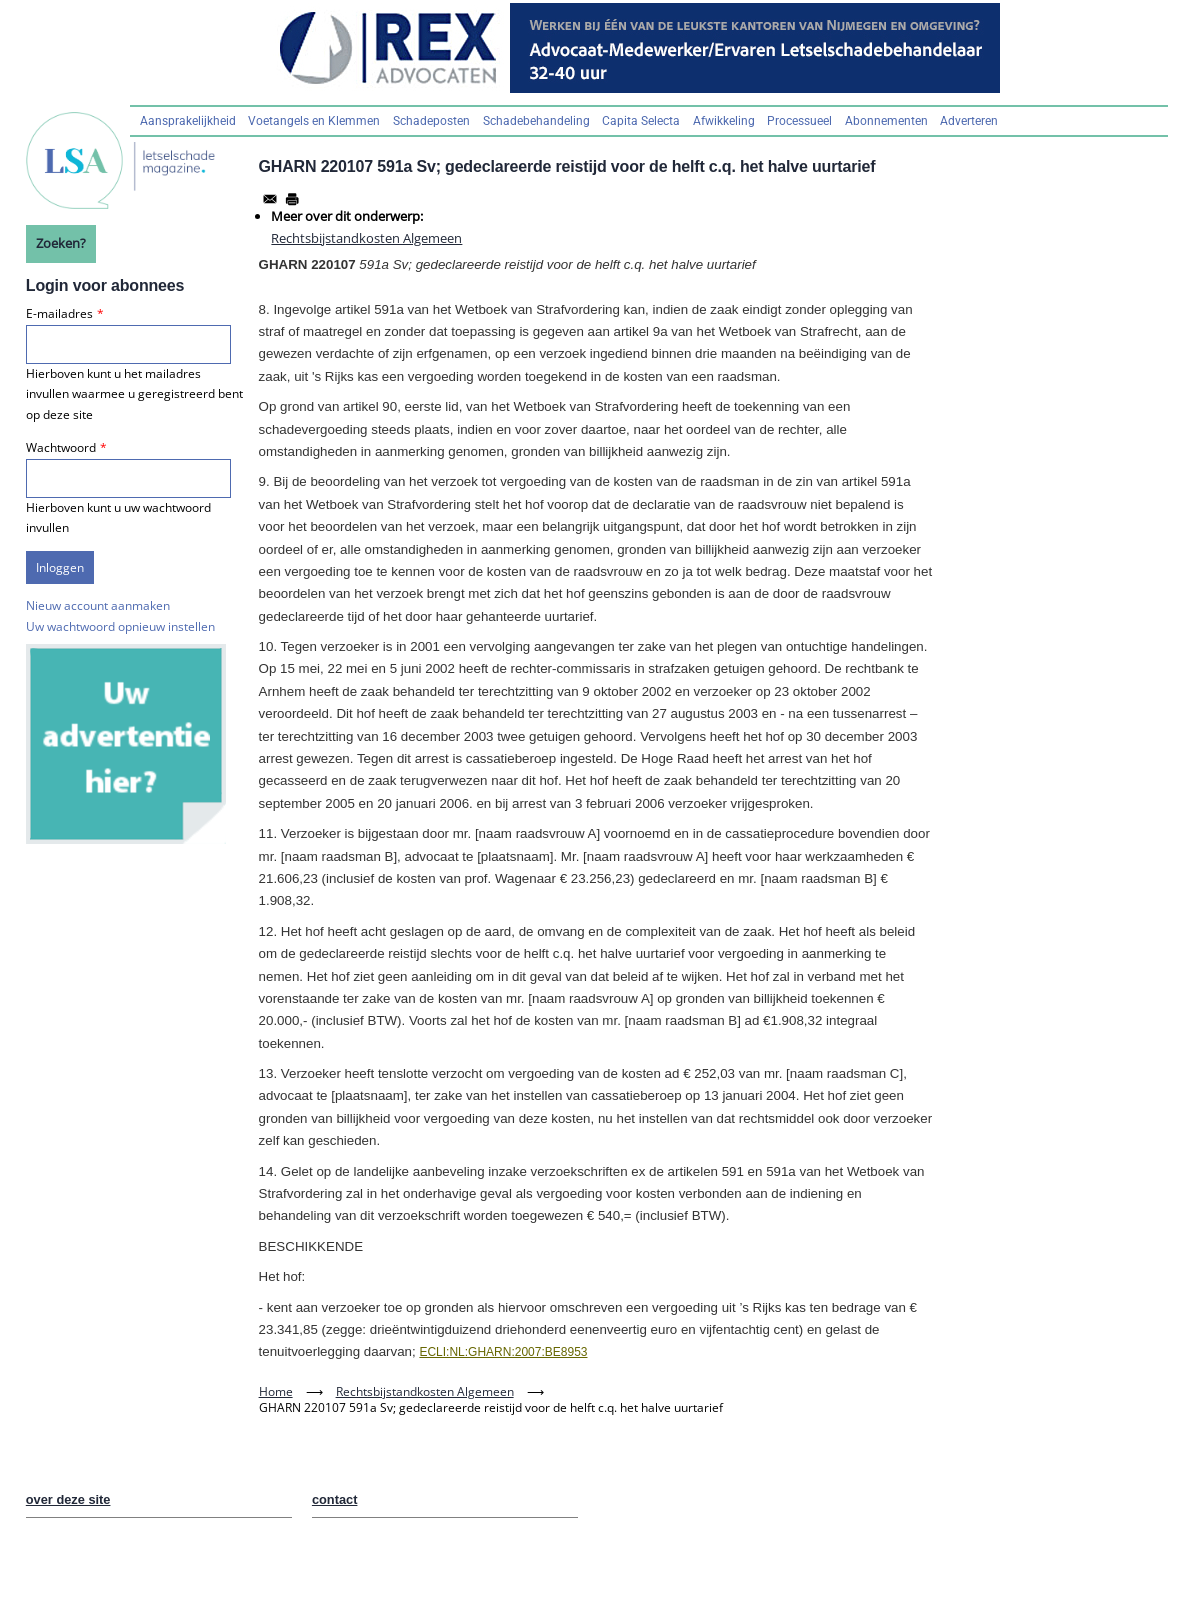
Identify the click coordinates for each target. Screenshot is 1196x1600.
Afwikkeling (724, 121)
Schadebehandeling (536, 121)
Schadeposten (431, 121)
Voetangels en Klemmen (314, 121)
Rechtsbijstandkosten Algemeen (366, 238)
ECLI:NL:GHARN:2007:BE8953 (503, 1352)
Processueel (799, 121)
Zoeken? (61, 243)
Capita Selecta (641, 121)
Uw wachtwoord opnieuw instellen (120, 626)
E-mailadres (59, 313)
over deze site (68, 1499)
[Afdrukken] (292, 199)
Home (276, 1391)
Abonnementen (886, 121)
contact (335, 1499)
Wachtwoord (61, 447)
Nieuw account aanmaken (98, 605)
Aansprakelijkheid (188, 121)
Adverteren (969, 121)
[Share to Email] (270, 199)
